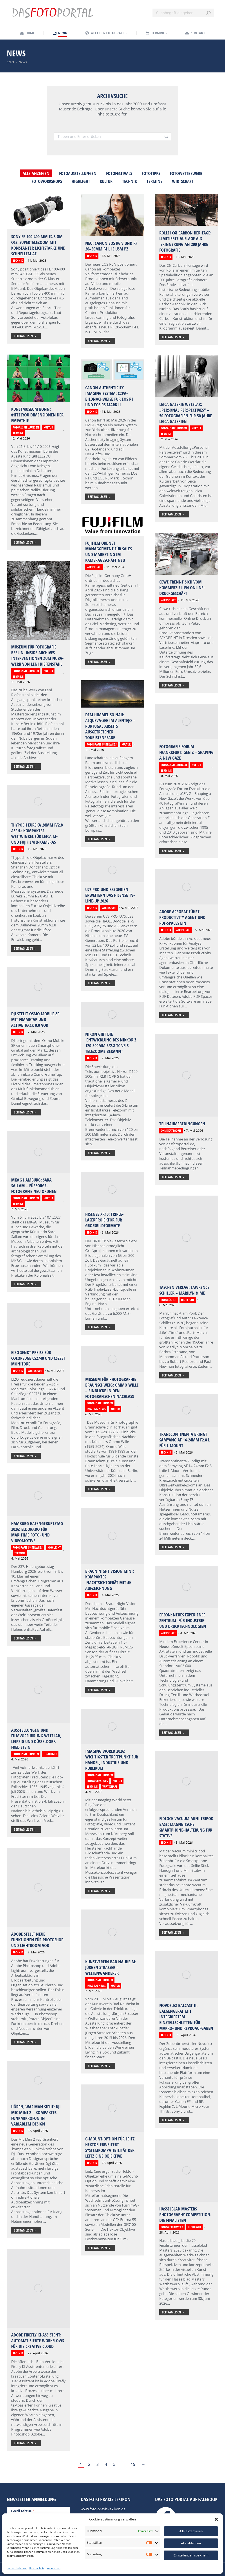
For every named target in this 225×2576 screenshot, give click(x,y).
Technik (18, 260)
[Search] (183, 13)
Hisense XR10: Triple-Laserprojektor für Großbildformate (104, 1220)
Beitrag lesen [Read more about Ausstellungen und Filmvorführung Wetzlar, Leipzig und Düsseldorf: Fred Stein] (25, 1829)
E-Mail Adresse (22, 2511)
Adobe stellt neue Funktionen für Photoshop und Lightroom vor (37, 1939)
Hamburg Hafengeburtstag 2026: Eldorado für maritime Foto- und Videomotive (37, 1532)
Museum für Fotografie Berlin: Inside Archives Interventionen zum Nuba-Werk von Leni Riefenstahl (37, 655)
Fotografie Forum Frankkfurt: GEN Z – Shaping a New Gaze (186, 752)
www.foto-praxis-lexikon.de (103, 2509)
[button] (216, 2519)
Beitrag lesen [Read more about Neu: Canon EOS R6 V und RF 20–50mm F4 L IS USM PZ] (99, 341)
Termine (18, 433)
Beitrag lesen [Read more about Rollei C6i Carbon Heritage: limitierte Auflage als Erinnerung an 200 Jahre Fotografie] (173, 337)
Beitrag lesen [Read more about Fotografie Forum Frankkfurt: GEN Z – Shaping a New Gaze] (173, 850)
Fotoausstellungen (26, 427)
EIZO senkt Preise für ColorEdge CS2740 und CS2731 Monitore (38, 1358)
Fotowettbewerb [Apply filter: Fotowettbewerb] (186, 173)
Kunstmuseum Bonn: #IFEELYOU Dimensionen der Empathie (37, 414)
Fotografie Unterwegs (102, 744)
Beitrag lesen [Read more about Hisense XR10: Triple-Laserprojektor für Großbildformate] (99, 1327)
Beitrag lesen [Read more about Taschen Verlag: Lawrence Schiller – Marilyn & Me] (173, 1375)
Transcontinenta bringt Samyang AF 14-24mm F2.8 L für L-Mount (184, 1439)
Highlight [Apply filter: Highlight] (81, 181)
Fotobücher (168, 1300)
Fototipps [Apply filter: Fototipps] (151, 173)
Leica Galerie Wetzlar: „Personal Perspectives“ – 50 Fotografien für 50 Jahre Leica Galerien (185, 412)
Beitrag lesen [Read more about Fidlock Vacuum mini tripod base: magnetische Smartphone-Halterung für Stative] (173, 1932)
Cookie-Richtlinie (17, 2568)
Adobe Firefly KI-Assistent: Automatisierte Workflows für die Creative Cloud (37, 2340)
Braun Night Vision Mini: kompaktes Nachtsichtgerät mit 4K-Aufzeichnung (109, 1579)
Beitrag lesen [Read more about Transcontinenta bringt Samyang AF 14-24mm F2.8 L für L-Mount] (173, 1547)
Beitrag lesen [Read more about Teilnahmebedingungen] (173, 1177)
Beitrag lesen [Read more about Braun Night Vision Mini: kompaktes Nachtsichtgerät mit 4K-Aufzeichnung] (99, 1690)
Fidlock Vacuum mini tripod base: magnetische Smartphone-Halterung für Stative (186, 1827)
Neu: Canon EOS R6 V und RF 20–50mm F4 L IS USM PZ (111, 246)
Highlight (187, 1300)
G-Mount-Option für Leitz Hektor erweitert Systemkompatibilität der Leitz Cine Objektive (110, 2147)
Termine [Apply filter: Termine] (154, 181)
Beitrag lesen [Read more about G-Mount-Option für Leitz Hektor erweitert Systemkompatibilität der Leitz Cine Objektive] (99, 2248)
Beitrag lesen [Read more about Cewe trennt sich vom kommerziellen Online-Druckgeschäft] (173, 685)
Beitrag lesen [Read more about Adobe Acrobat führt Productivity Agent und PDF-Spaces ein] (173, 1015)
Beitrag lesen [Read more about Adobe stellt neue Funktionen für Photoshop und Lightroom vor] (25, 2042)
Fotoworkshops (97, 1781)
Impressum (53, 2568)
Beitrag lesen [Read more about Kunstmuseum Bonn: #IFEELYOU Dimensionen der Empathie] (25, 542)
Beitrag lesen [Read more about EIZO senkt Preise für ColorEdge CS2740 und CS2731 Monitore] (25, 1456)
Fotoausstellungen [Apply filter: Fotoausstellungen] (77, 173)
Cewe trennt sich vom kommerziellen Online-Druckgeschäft (182, 587)
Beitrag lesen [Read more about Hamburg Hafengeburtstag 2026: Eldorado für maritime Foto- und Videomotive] (25, 1638)
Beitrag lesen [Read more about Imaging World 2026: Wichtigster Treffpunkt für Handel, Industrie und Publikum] (99, 1891)
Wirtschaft (94, 567)
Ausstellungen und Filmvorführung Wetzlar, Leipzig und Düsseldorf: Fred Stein (36, 1738)
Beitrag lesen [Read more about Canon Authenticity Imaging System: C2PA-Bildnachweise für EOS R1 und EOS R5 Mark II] (99, 496)
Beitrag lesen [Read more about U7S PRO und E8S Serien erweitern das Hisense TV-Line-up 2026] (99, 983)
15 (133, 2464)
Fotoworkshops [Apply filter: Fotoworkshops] (47, 181)
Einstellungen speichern (190, 2555)
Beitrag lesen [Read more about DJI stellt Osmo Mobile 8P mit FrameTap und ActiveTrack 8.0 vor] (25, 1112)
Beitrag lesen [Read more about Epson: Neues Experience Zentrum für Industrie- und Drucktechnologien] (173, 1732)
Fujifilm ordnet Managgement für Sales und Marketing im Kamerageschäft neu (108, 551)
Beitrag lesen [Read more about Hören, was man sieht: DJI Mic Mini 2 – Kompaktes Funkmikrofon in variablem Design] (25, 2230)
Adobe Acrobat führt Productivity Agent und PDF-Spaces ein (182, 917)
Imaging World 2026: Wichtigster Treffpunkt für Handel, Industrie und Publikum (111, 1759)
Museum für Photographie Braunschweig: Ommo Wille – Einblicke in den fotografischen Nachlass (112, 1387)
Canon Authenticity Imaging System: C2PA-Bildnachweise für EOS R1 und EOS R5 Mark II (109, 396)
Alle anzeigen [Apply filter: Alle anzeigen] (36, 173)
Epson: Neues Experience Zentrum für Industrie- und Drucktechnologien (182, 1620)
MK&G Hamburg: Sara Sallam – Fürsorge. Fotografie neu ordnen (34, 1185)
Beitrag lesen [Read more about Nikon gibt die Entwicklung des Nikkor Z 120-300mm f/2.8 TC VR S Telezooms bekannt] (99, 1153)
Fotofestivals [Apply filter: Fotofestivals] (119, 173)
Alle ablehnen (191, 2543)
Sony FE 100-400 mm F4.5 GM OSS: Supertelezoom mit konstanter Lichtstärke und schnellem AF (38, 245)
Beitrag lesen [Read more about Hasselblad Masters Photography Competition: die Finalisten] (173, 2312)
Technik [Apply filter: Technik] (129, 181)
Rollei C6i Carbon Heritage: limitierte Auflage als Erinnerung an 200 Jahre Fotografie (185, 241)
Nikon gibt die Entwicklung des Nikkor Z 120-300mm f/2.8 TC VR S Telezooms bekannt (110, 1042)
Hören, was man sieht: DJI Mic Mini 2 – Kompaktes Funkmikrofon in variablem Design (36, 2115)
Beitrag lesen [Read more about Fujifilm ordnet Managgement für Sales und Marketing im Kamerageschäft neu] (99, 661)
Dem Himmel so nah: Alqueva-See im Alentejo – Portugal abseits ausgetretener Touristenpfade (110, 726)
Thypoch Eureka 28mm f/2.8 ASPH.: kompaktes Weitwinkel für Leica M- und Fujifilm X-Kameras (37, 833)
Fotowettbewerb (172, 2227)
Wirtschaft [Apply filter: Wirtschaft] (182, 181)
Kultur (48, 427)
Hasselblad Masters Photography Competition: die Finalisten (185, 2214)
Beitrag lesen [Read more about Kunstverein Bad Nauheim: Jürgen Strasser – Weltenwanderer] (99, 2066)
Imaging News (96, 1409)
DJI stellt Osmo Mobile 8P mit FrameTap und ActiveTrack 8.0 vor (35, 1019)
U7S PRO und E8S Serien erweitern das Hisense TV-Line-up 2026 (110, 895)
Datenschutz (36, 2568)
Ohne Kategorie (171, 1130)
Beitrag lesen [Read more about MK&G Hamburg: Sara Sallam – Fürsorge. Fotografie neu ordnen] (25, 1284)
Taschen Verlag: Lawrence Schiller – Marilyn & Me (184, 1290)
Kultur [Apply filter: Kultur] (106, 181)
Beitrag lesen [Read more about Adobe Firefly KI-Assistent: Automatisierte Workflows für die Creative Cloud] (25, 2443)
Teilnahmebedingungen (182, 1124)
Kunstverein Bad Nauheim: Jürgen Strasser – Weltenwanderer (110, 1967)
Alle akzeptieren (191, 2531)
